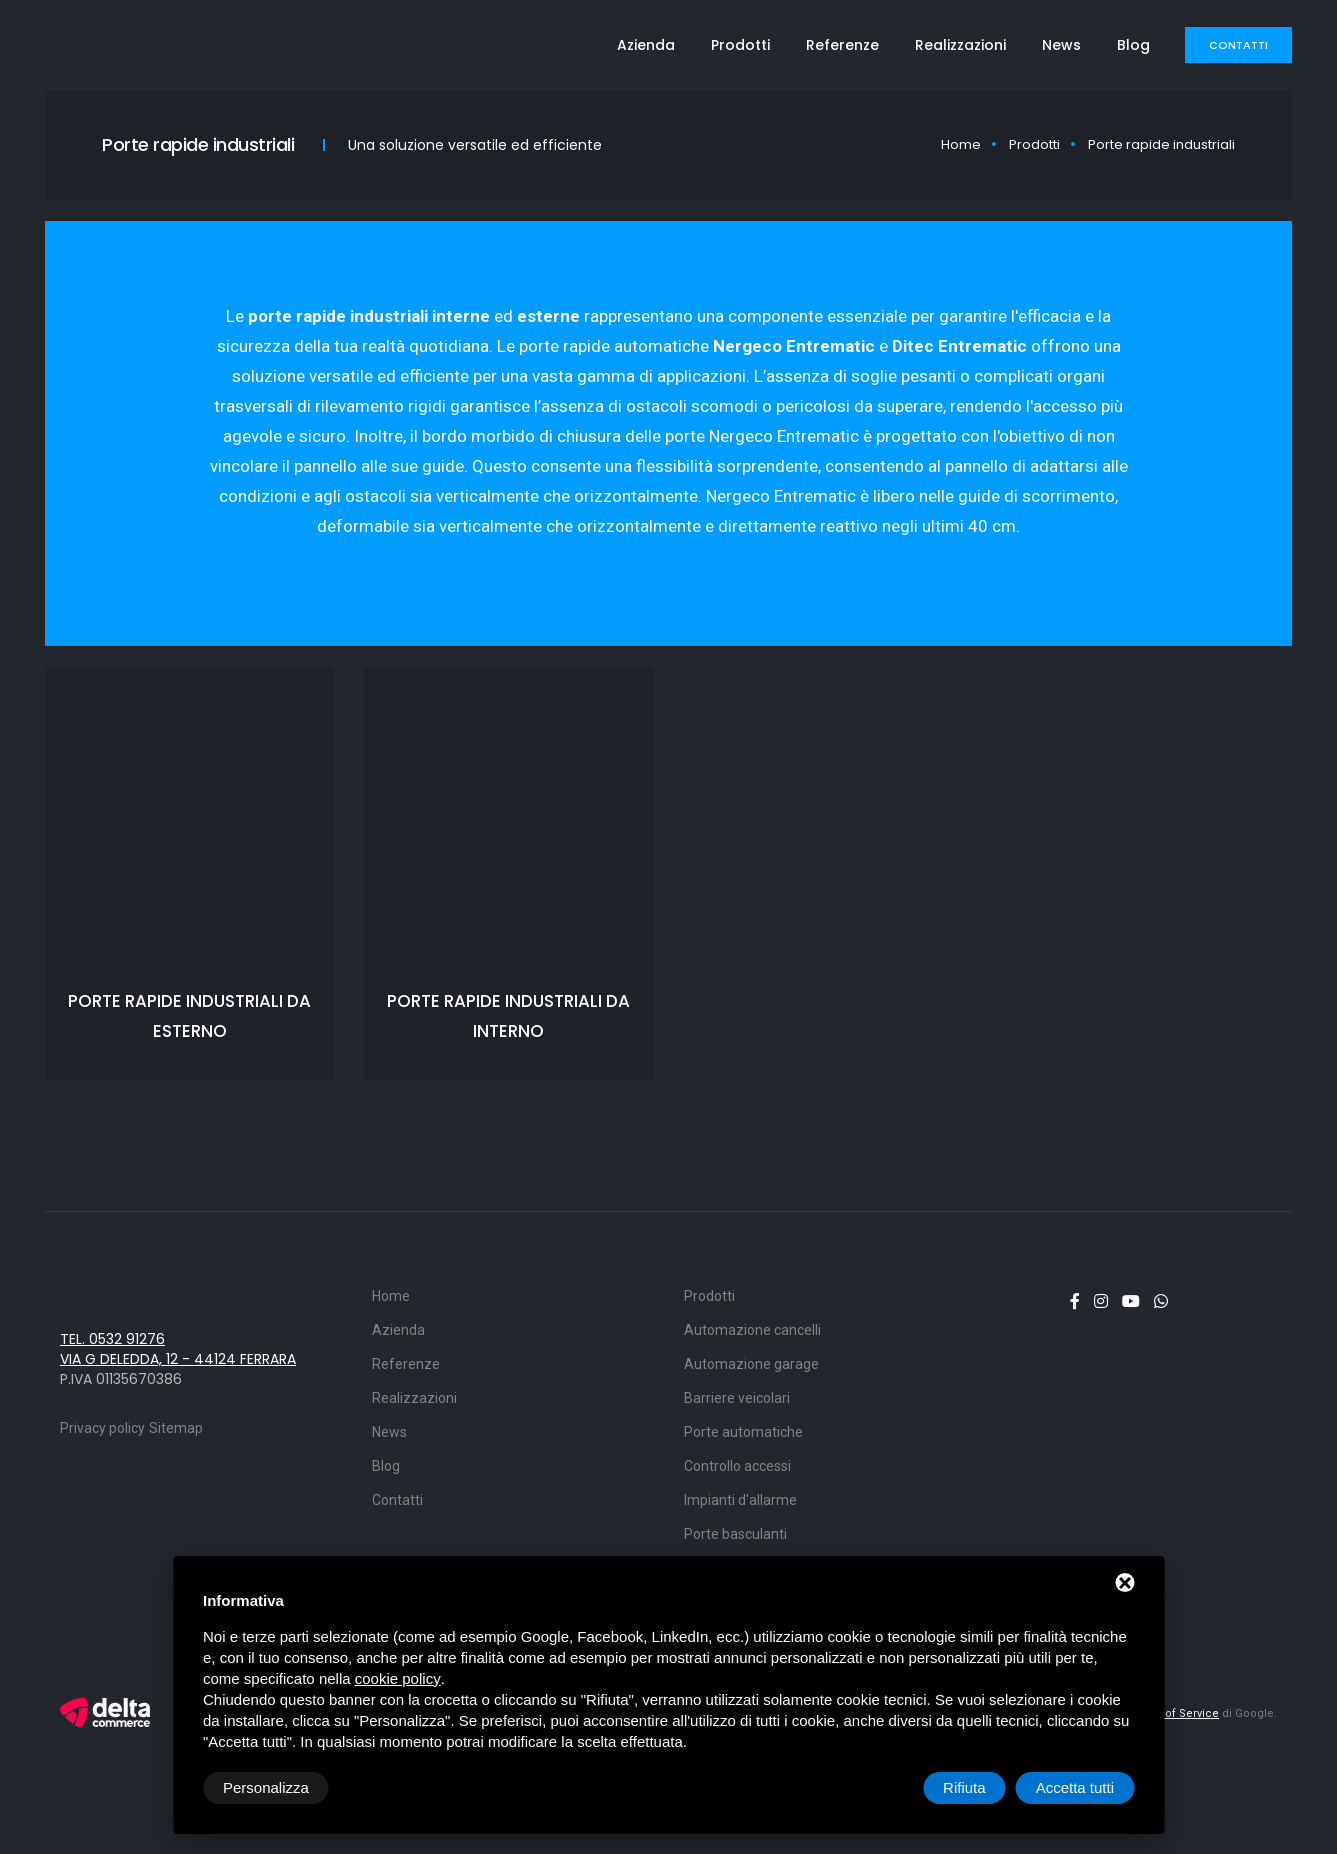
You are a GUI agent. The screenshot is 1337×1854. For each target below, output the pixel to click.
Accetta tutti (1075, 1787)
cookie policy (398, 1678)
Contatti (1238, 45)
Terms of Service (1173, 1713)
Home (961, 144)
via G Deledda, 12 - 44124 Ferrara (178, 1359)
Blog (1133, 45)
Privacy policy (102, 1428)
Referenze (842, 45)
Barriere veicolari (737, 1398)
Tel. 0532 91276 (112, 1339)
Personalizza (266, 1787)
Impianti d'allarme (740, 1500)
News (1061, 45)
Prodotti (740, 45)
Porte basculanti (735, 1534)
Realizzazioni (960, 45)
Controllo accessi (737, 1466)
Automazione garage (751, 1364)
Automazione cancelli (752, 1330)
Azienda (646, 45)
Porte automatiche (743, 1432)
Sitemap (176, 1428)
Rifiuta (964, 1787)
